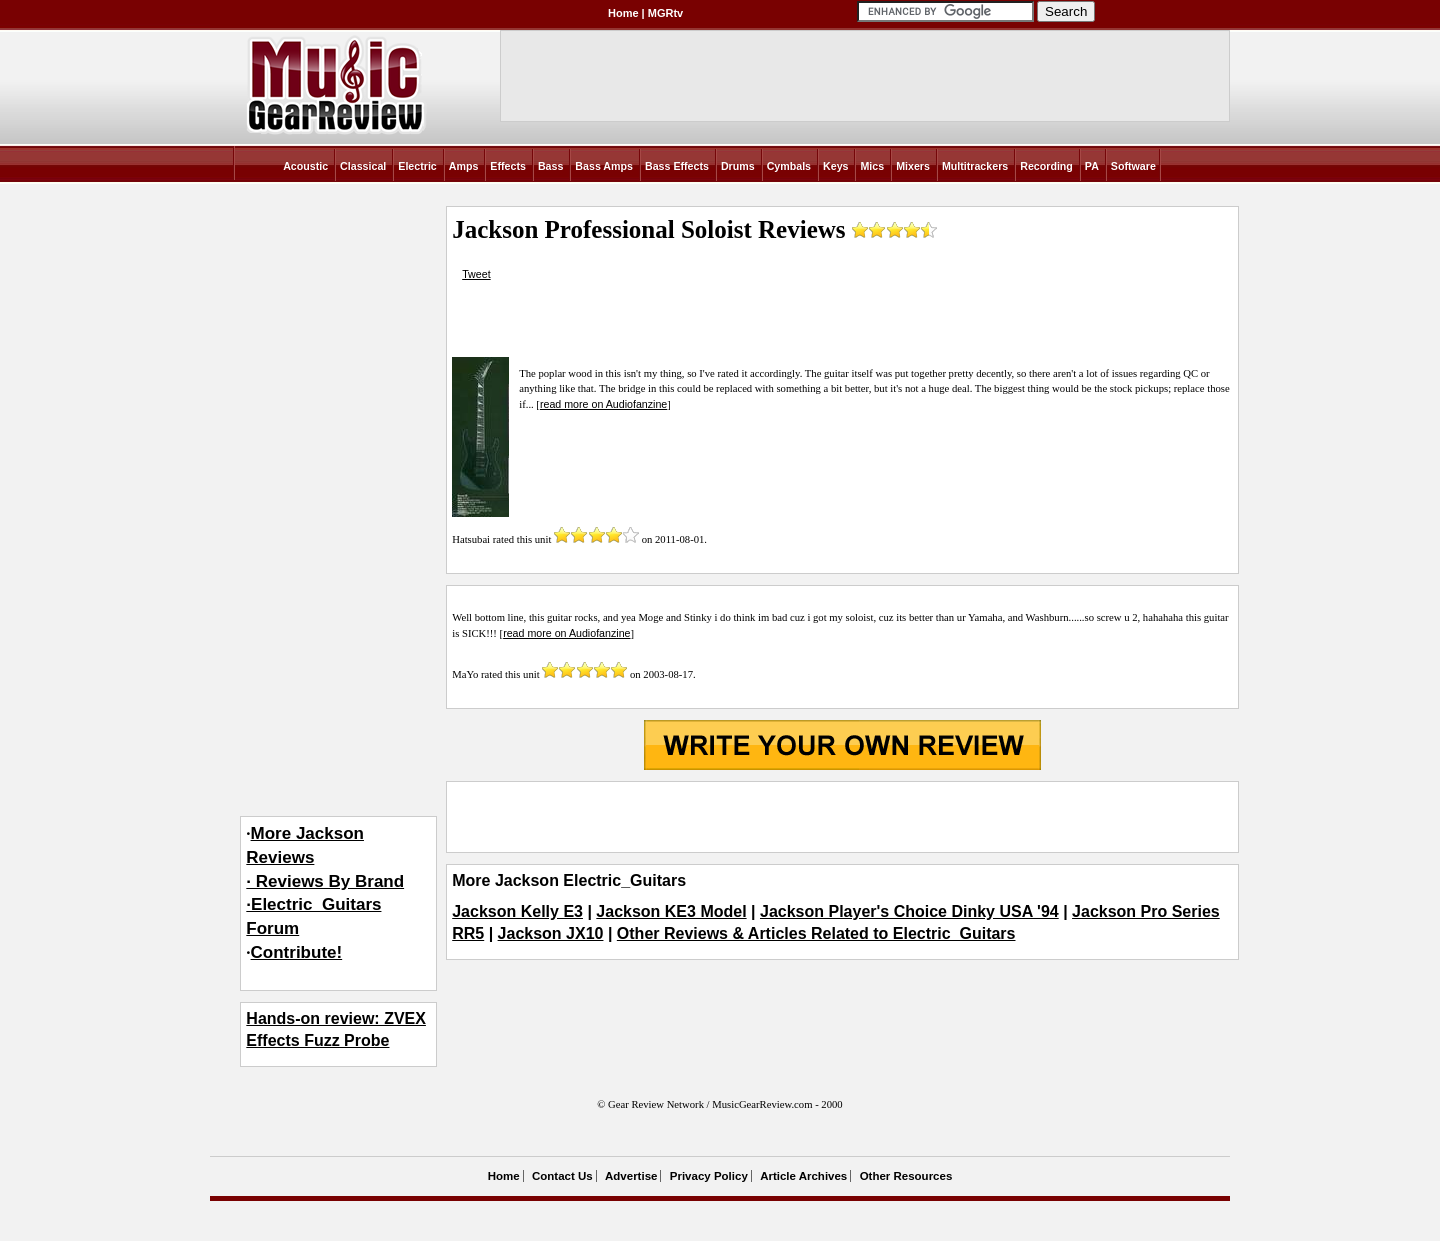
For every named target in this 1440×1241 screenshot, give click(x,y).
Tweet (476, 274)
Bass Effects (677, 166)
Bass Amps (604, 166)
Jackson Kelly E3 (517, 911)
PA (1092, 166)
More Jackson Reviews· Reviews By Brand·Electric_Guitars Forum (325, 881)
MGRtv (665, 13)
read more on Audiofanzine (603, 404)
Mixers (913, 166)
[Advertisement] (842, 817)
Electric (417, 166)
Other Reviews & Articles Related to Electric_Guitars (816, 933)
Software (1133, 166)
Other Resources (906, 1176)
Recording (1046, 166)
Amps (464, 166)
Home (623, 13)
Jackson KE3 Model (671, 911)
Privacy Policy (709, 1176)
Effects (508, 166)
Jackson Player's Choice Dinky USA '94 (909, 911)
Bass (550, 166)
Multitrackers (975, 166)
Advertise (631, 1176)
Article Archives (803, 1176)
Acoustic (305, 166)
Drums (738, 166)
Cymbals (789, 166)
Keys (835, 166)
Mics (872, 166)
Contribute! (297, 952)
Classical (363, 166)
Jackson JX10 (551, 933)
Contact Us (562, 1176)
